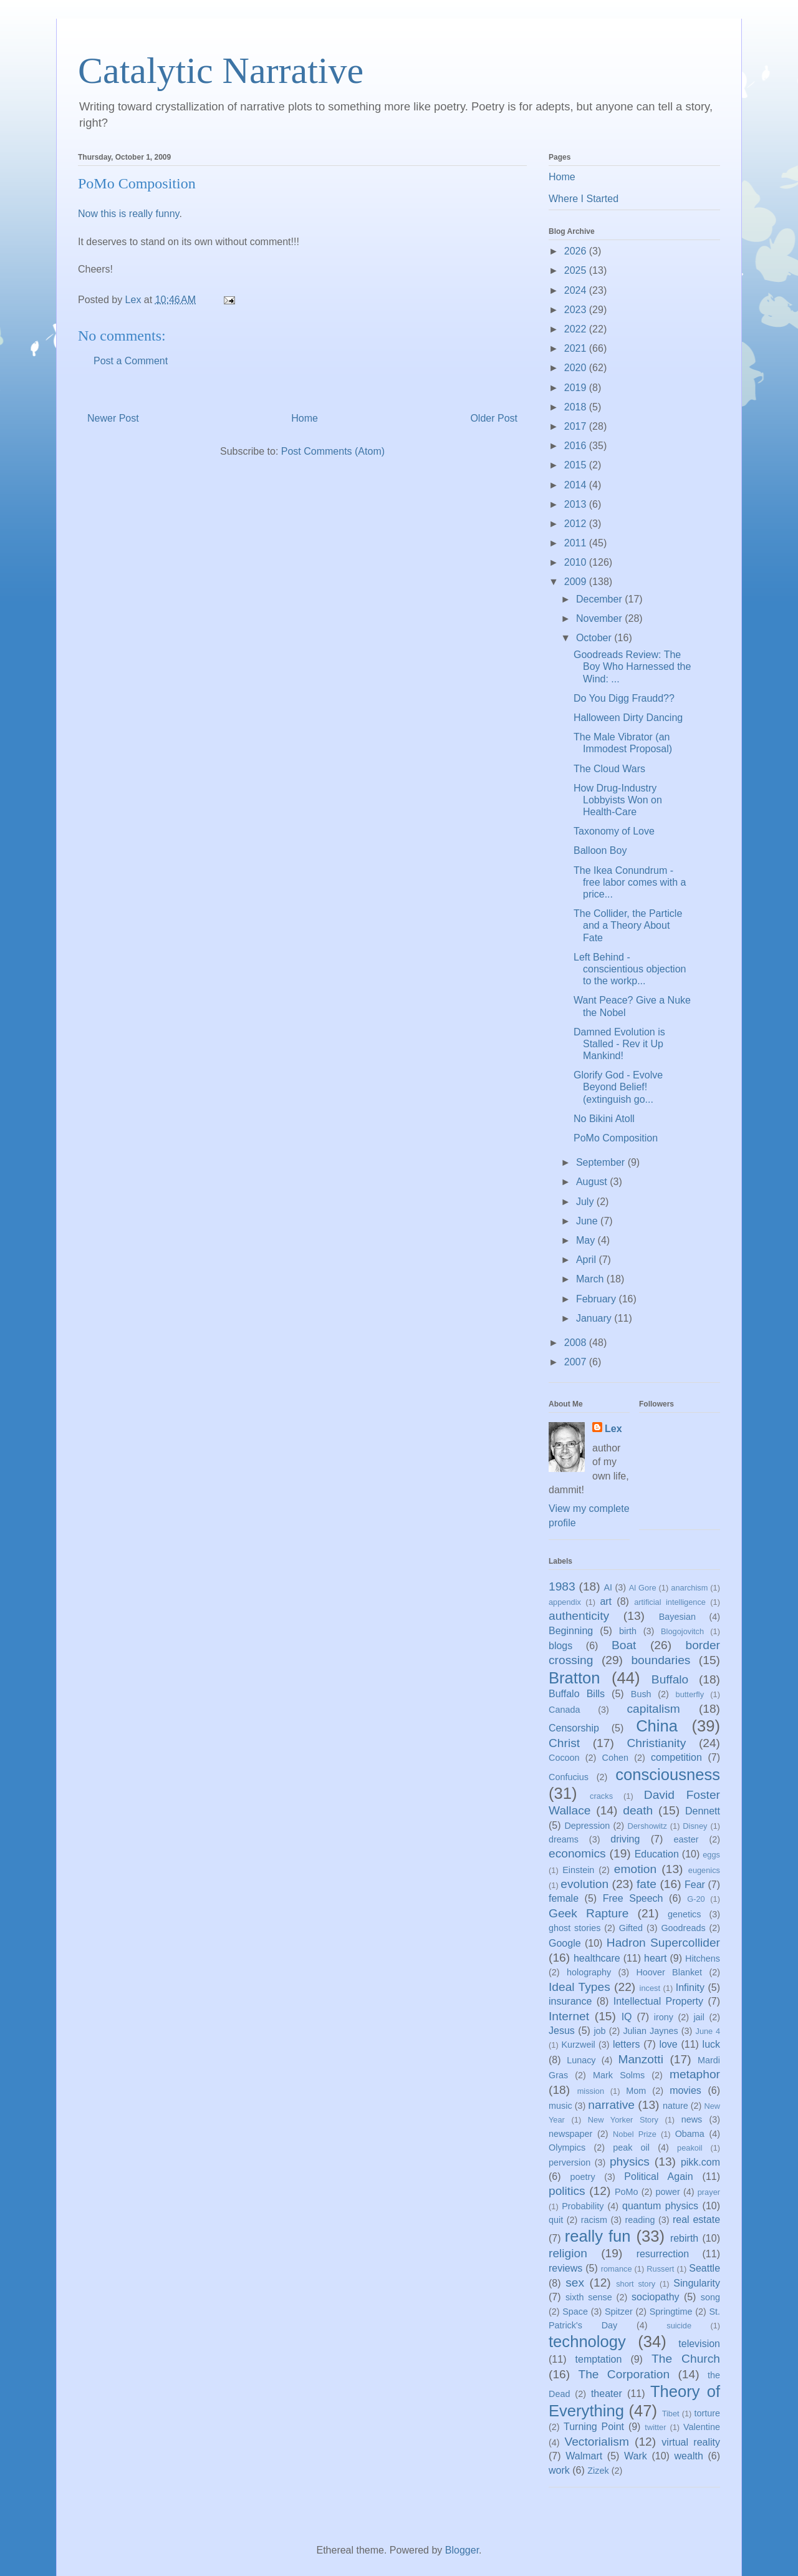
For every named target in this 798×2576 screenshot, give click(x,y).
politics (567, 2190)
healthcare (597, 1958)
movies (685, 2090)
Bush (641, 1694)
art (606, 1601)
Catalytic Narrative (220, 70)
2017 (576, 426)
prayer (709, 2192)
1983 (562, 1586)
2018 (576, 407)
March (591, 1279)
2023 (576, 309)
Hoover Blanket (669, 1972)
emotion (635, 1869)
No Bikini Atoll (604, 1118)
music (560, 2106)
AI (607, 1587)
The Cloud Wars (609, 768)
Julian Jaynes (650, 2031)
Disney (695, 1826)
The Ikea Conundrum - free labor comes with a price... (630, 882)
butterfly (690, 1694)
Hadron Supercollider (663, 1942)
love (668, 2044)
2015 (576, 465)
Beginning (571, 1630)
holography (589, 1972)
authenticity (579, 1615)
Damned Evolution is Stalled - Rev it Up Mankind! (619, 1044)
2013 (576, 504)
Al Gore (642, 1587)
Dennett (702, 1811)
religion (568, 2253)
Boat (624, 1645)
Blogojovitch (682, 1631)
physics (630, 2161)
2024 (576, 290)
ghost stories (574, 1928)
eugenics (704, 1870)
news (692, 2119)
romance (616, 2268)
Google (565, 1943)
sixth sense (588, 2297)
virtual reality (690, 2442)
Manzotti (640, 2059)
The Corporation (624, 2374)
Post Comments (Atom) (333, 451)
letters (626, 2044)
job (599, 2031)
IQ (627, 2017)
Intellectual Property (658, 2001)
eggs (711, 1854)
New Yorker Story (623, 2119)
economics (577, 1853)
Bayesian (677, 1617)
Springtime (671, 2312)
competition (676, 1757)
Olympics (567, 2147)
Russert (660, 2268)
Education (657, 1854)
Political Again (658, 2176)
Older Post (493, 418)
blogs (560, 1645)
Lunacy (581, 2060)
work (559, 2470)
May (587, 1240)
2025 (576, 270)
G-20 (695, 1899)
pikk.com (700, 2162)
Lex (613, 1428)
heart (655, 1958)
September (602, 1162)
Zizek (597, 2471)
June (588, 1221)
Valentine (701, 2427)
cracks (601, 1796)
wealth (689, 2456)
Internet (569, 2016)
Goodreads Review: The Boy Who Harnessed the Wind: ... (632, 666)
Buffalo (669, 1679)
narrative (611, 2104)
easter (686, 1839)
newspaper (570, 2134)
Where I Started (583, 198)
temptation (598, 2359)
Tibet (671, 2413)
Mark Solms (619, 2075)
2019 (576, 387)
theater (606, 2393)
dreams (564, 1839)
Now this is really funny (128, 213)
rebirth (684, 2238)
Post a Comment (131, 361)
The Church (685, 2358)
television (699, 2343)
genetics (684, 1914)
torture (707, 2413)
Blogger (462, 2550)
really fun (598, 2236)
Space (575, 2312)
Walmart (583, 2456)
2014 (576, 485)
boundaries (660, 1660)
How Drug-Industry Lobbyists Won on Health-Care (618, 800)
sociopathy (656, 2297)
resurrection (663, 2254)
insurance (570, 2001)
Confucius (569, 1777)
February (597, 1299)
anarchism (689, 1587)
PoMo (626, 2192)
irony (663, 2017)
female (564, 1898)
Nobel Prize (634, 2134)
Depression (587, 1826)
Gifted (631, 1928)
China (657, 1726)
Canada (564, 1710)
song (710, 2297)
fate (646, 1884)
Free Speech (633, 1898)
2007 (576, 1362)
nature (675, 2106)
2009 (576, 581)
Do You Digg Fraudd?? (624, 698)
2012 (576, 523)
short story (635, 2283)
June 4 (707, 2031)
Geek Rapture (588, 1913)
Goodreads (683, 1928)
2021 (576, 348)
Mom (636, 2091)
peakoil (690, 2147)
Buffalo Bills (577, 1693)
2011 (576, 543)
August (593, 1181)
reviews (565, 2268)
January (595, 1318)
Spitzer (619, 2312)
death (638, 1810)
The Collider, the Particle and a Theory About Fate (628, 925)
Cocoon (564, 1758)
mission (590, 2091)
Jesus (562, 2030)
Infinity (690, 1987)
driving (625, 1839)
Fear (695, 1884)
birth (628, 1631)
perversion (569, 2162)
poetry (582, 2177)
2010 (576, 562)
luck (711, 2044)
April (587, 1259)
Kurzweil (578, 2045)
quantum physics (660, 2206)
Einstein (578, 1870)
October (595, 637)
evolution (584, 1884)
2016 (576, 445)
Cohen (615, 1758)
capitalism (653, 1708)
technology (587, 2341)
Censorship (574, 1728)
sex (574, 2282)
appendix (565, 1602)
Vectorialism (596, 2441)
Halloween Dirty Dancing (628, 717)
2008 (576, 1342)
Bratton (574, 1678)
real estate (696, 2219)
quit (556, 2220)
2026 (576, 251)
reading (640, 2220)
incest (650, 1988)
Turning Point (594, 2426)
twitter (655, 2427)
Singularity (696, 2283)
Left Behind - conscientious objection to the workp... (630, 969)
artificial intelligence (670, 1602)
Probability (582, 2206)
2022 (576, 329)
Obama (689, 2134)
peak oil (631, 2147)
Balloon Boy (600, 850)
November (600, 618)
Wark (635, 2456)
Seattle (704, 2268)
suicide (678, 2325)
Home (304, 418)
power (668, 2192)
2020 (576, 367)
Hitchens (702, 1958)
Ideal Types (579, 1986)
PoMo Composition (616, 1138)
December (600, 599)
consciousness (667, 1774)
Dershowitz (647, 1826)
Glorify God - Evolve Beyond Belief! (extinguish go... (618, 1087)
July (586, 1201)
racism (594, 2220)
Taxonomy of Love (614, 831)
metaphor (695, 2074)
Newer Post (113, 418)
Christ (564, 1743)
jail (698, 2017)
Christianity (656, 1743)
